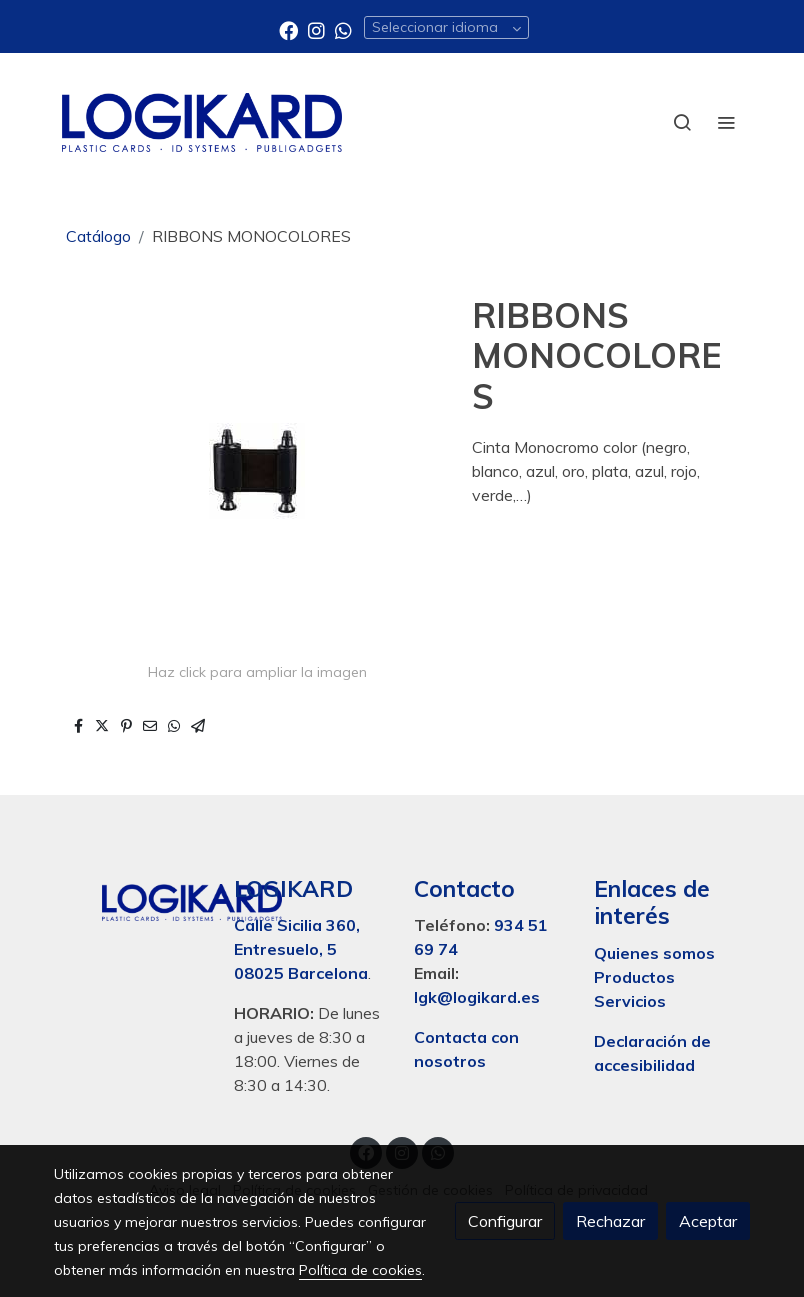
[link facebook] (288, 29)
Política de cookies (360, 1270)
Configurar (505, 1221)
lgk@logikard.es (477, 997)
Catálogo (98, 236)
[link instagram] (316, 29)
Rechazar (610, 1221)
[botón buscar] (682, 122)
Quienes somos (654, 953)
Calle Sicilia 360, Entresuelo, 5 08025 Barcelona (301, 949)
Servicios (630, 1001)
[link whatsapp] (343, 29)
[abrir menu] (726, 122)
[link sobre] (132, 899)
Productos (636, 977)
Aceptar (708, 1221)
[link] (202, 122)
